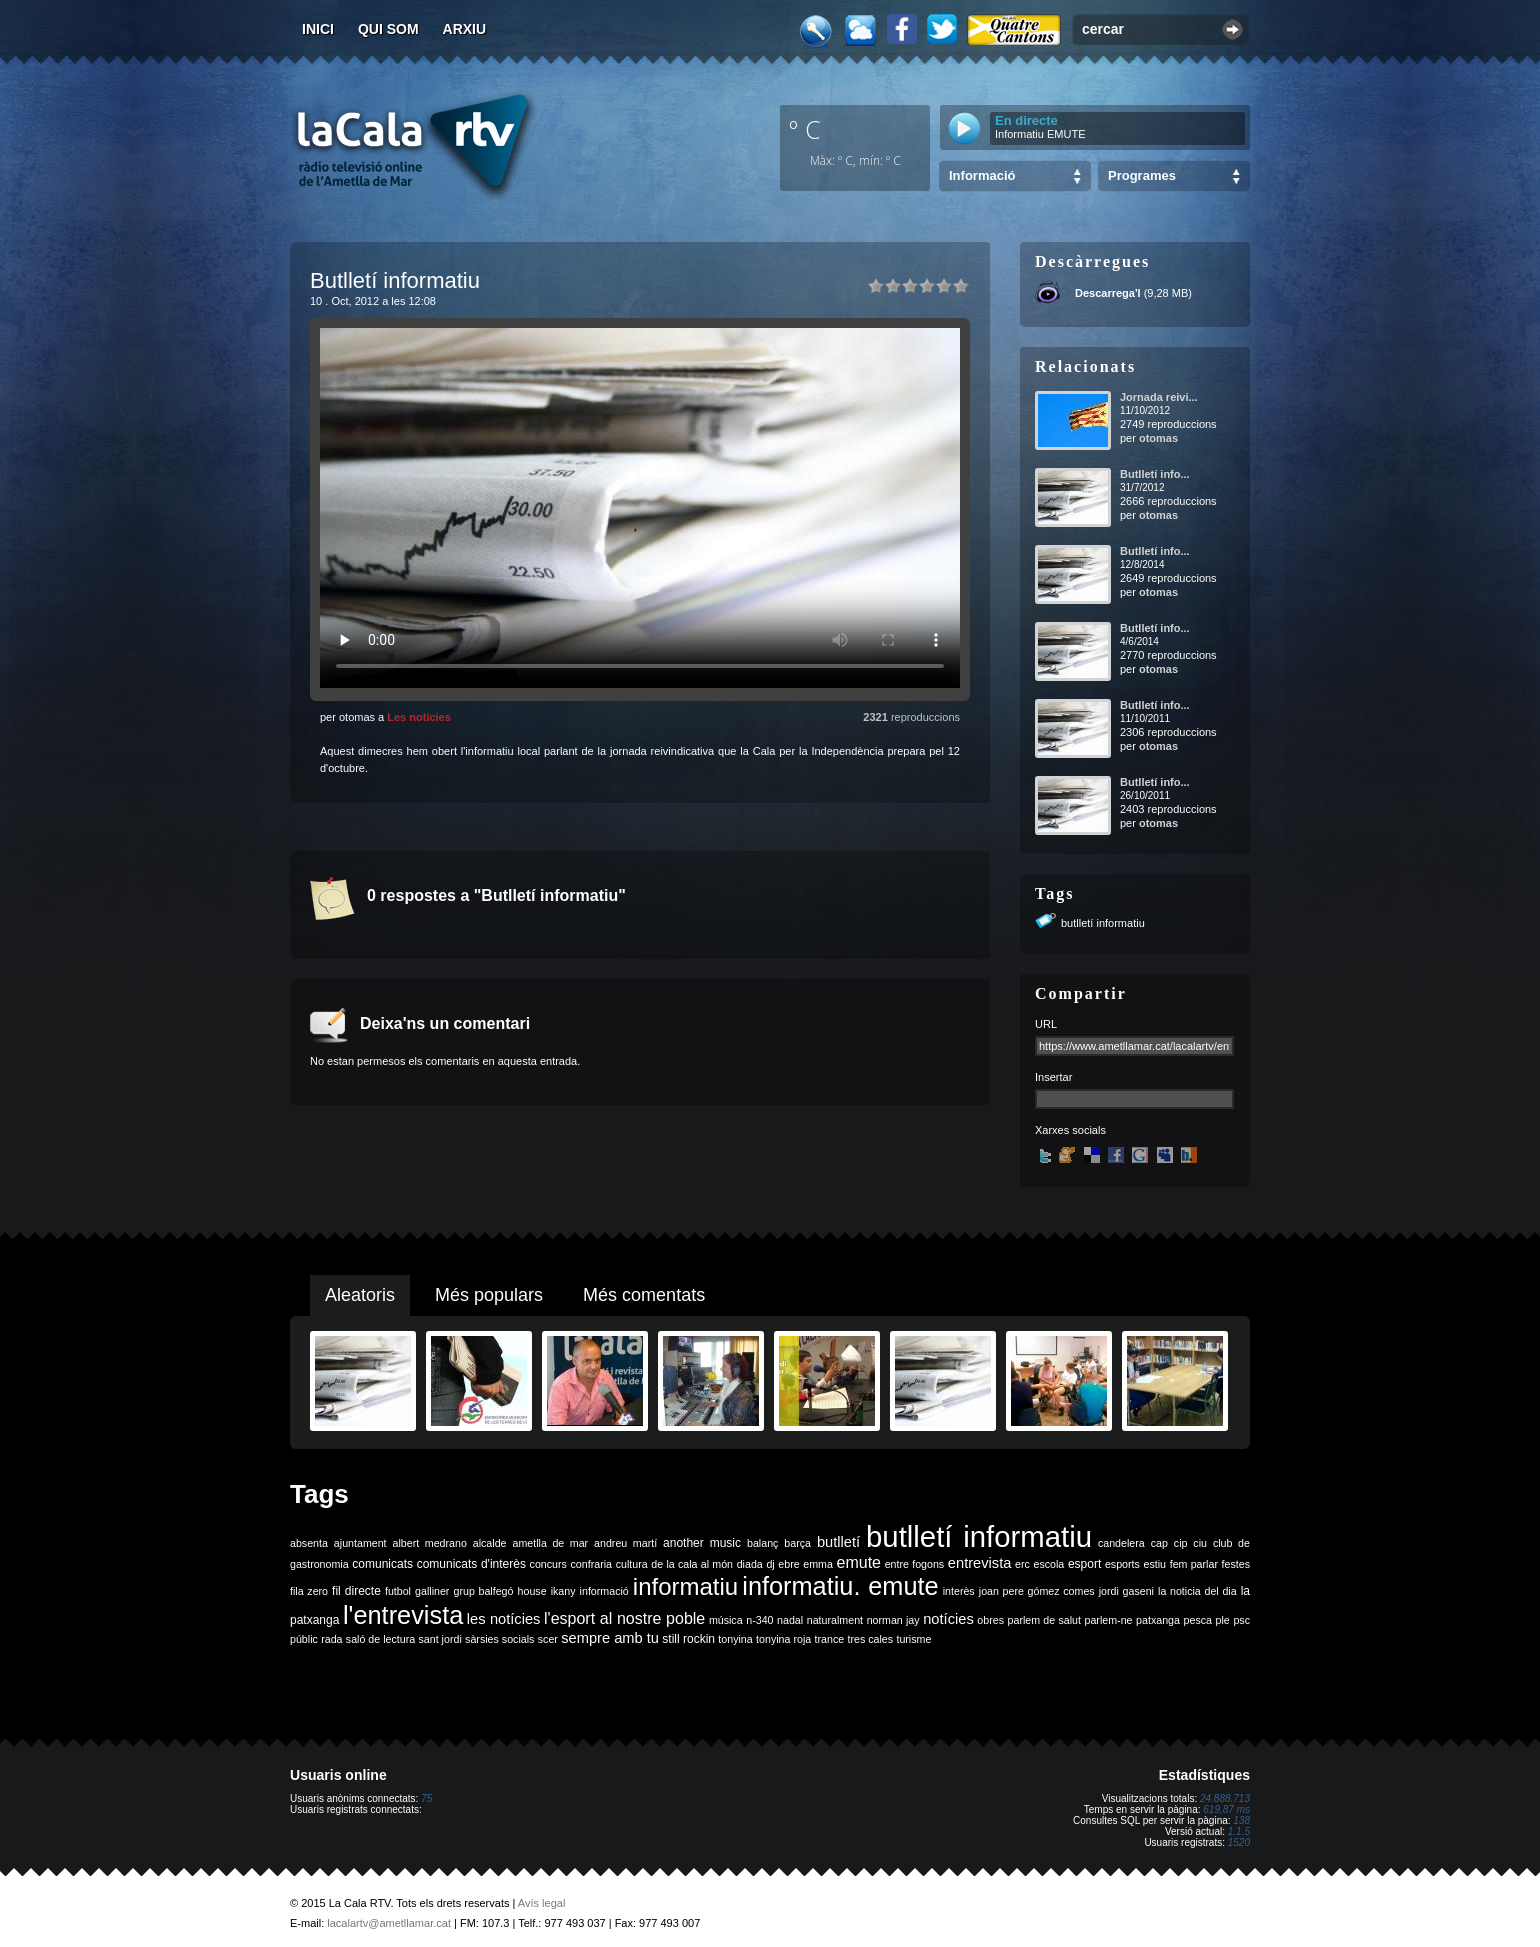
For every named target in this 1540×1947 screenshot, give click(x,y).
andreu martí (625, 1543)
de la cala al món (692, 1564)
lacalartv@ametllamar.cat (389, 1923)
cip (1181, 1543)
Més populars (489, 1295)
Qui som (388, 29)
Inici (318, 29)
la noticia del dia (1197, 1591)
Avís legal (542, 1903)
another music (702, 1543)
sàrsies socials (499, 1639)
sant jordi (440, 1639)
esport (1084, 1564)
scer (548, 1639)
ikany (563, 1591)
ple (1223, 1620)
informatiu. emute (840, 1586)
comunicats (382, 1564)
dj (770, 1564)
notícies (948, 1619)
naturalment (835, 1620)
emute (859, 1562)
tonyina (735, 1639)
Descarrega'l (1108, 293)
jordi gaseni (1126, 1591)
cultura (632, 1564)
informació (604, 1591)
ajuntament (360, 1543)
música (726, 1620)
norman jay (893, 1620)
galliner (432, 1591)
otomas (1158, 438)
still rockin (688, 1639)
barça (797, 1543)
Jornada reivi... (1159, 397)
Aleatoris (360, 1295)
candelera (1121, 1543)
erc (1022, 1564)
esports (1122, 1564)
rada (331, 1639)
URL (1046, 1024)
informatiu (685, 1586)
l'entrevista (403, 1615)
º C (805, 129)
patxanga (1158, 1620)
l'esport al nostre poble (624, 1618)
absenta (309, 1543)
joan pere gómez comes (1037, 1591)
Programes (1142, 175)
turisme (913, 1639)
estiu (1155, 1564)
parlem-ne (1109, 1620)
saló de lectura (380, 1639)
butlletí (838, 1542)
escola (1048, 1564)
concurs (548, 1564)
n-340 (759, 1620)
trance (830, 1639)
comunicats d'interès (471, 1564)
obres (990, 1620)
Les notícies (419, 717)
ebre (788, 1564)
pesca (1198, 1620)
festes (1236, 1564)
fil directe (356, 1591)
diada (750, 1564)
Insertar (1053, 1077)
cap (1159, 1543)
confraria (591, 1564)
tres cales (870, 1639)
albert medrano (430, 1543)
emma (818, 1564)
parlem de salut (1044, 1620)
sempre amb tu (610, 1638)
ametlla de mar (550, 1543)
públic (304, 1639)
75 (426, 1798)
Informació (982, 175)
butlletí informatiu (1103, 923)
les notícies (504, 1619)
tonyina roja (783, 1639)
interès (959, 1591)
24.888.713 (1225, 1798)
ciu (1200, 1543)
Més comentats (644, 1295)
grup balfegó (483, 1591)
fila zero (309, 1591)
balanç (762, 1543)
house (532, 1591)
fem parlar (1194, 1564)
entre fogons (915, 1564)
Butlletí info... (1155, 474)
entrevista (980, 1563)
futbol (398, 1591)
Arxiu (465, 29)
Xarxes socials (1070, 1130)
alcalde (490, 1543)
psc (1241, 1620)
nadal (790, 1620)
